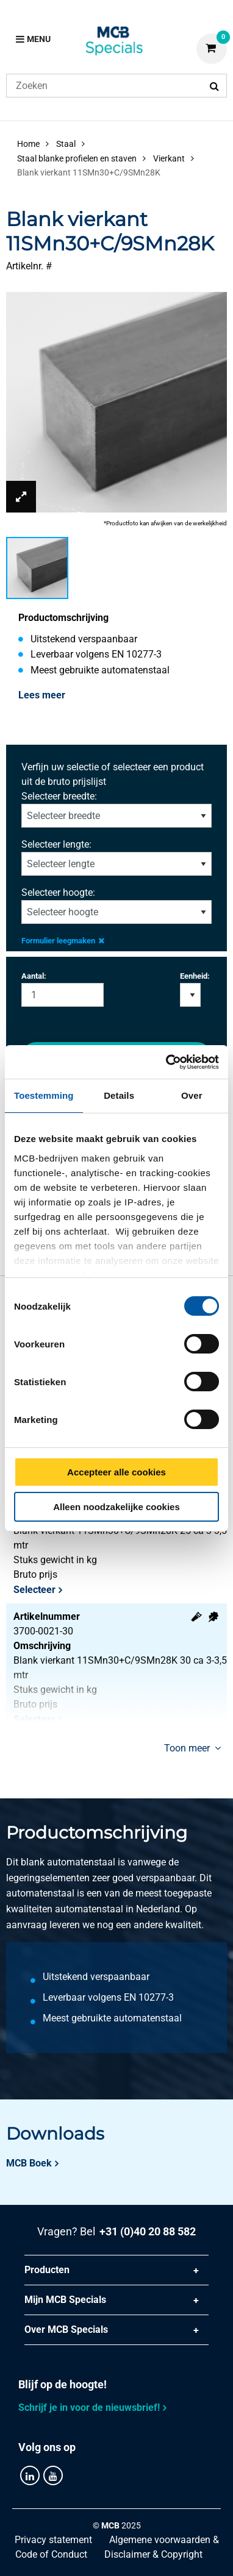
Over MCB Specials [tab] (66, 2329)
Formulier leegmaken (62, 940)
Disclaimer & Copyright (153, 2554)
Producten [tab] (47, 2270)
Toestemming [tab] (44, 1095)
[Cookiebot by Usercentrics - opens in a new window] (167, 1062)
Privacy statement (53, 2540)
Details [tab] (119, 1095)
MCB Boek (29, 2163)
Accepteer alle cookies (116, 1472)
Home (28, 144)
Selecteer (34, 1589)
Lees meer (41, 695)
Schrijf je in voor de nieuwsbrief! (89, 2407)
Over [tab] (192, 1095)
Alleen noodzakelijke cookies (116, 1507)
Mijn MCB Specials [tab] (65, 2299)
